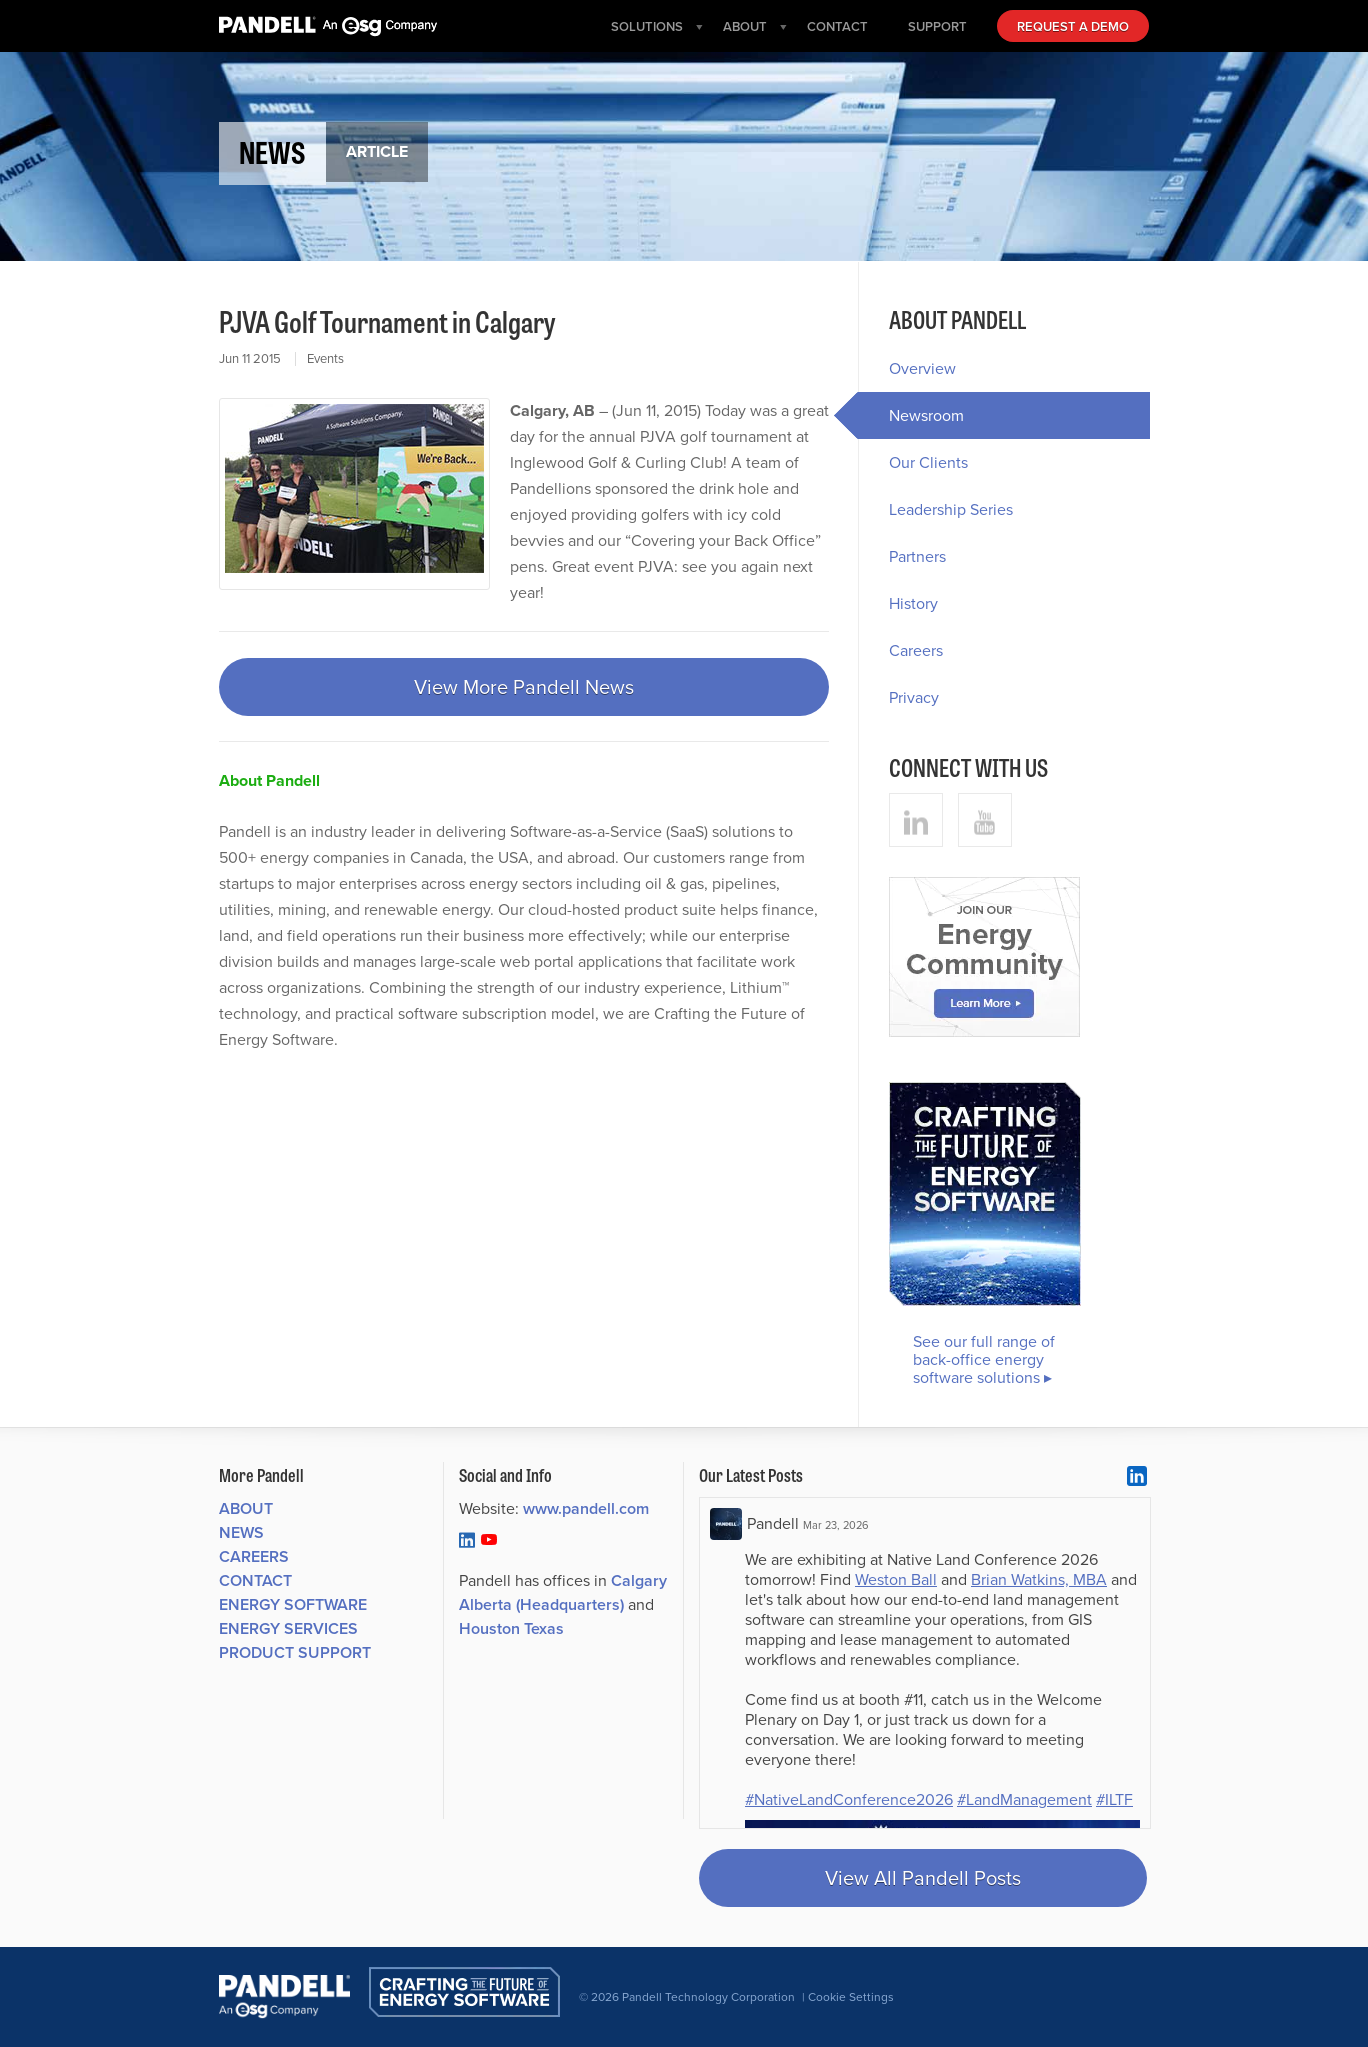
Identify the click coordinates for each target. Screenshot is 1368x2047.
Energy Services (288, 1628)
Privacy (914, 697)
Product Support (295, 1652)
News (241, 1532)
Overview (922, 368)
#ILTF (1114, 1799)
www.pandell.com (586, 1508)
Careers (916, 650)
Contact (255, 1580)
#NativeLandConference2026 (849, 1799)
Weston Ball (896, 1579)
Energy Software (293, 1604)
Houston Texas (511, 1628)
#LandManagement (1024, 1799)
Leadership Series (951, 509)
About (246, 1508)
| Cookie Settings (848, 1997)
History (913, 603)
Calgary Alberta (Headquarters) (563, 1592)
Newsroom (911, 415)
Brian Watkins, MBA (1039, 1579)
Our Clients (928, 462)
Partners (917, 556)
